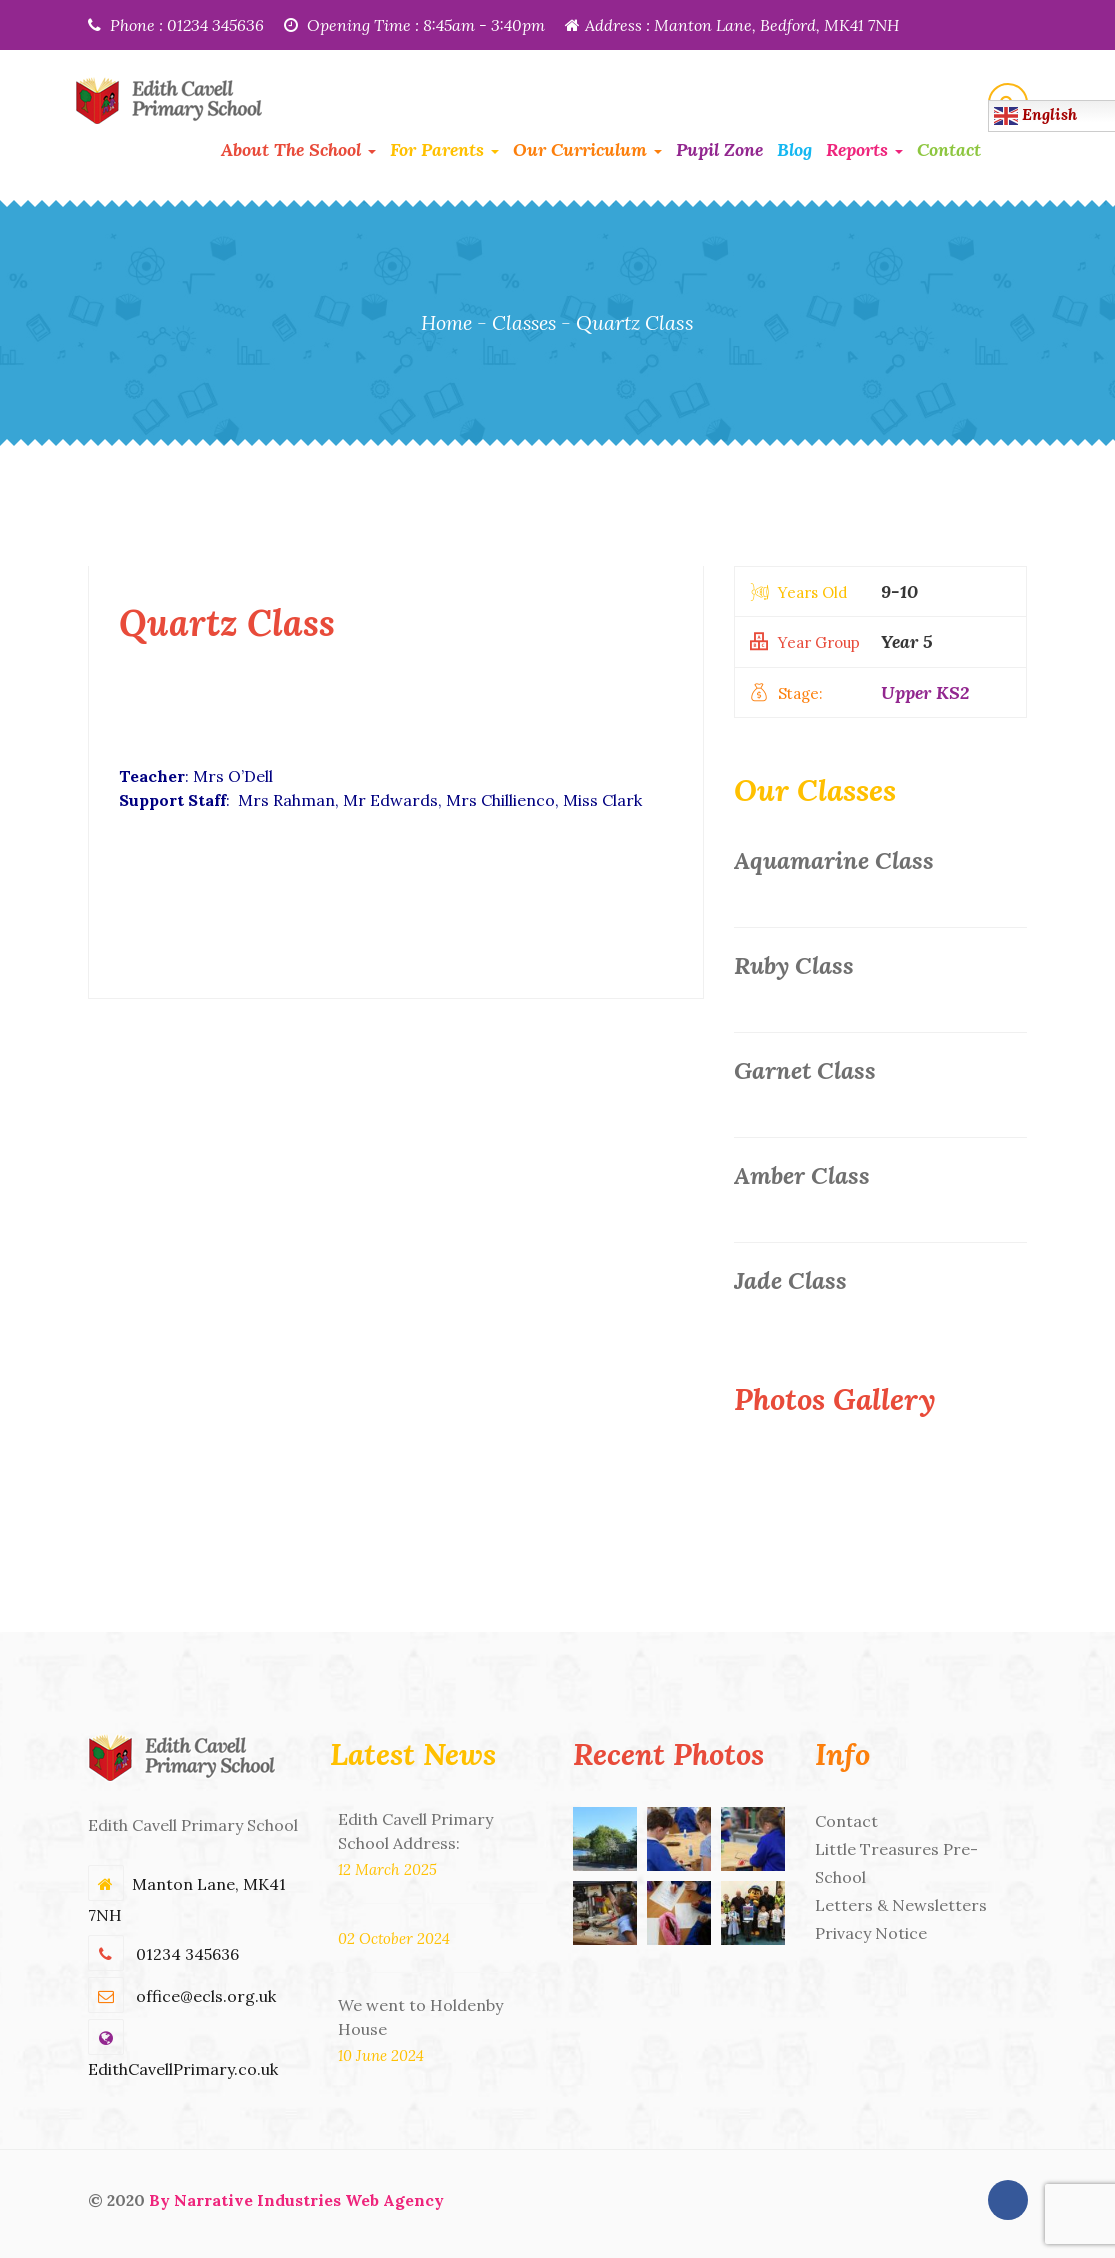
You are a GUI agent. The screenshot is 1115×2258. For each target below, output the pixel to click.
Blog (794, 149)
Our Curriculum (587, 149)
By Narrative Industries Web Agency (296, 2200)
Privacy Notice (871, 1933)
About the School (298, 149)
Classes (525, 322)
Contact (949, 149)
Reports (864, 149)
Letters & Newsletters (901, 1905)
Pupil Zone (719, 149)
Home (444, 322)
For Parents (444, 149)
